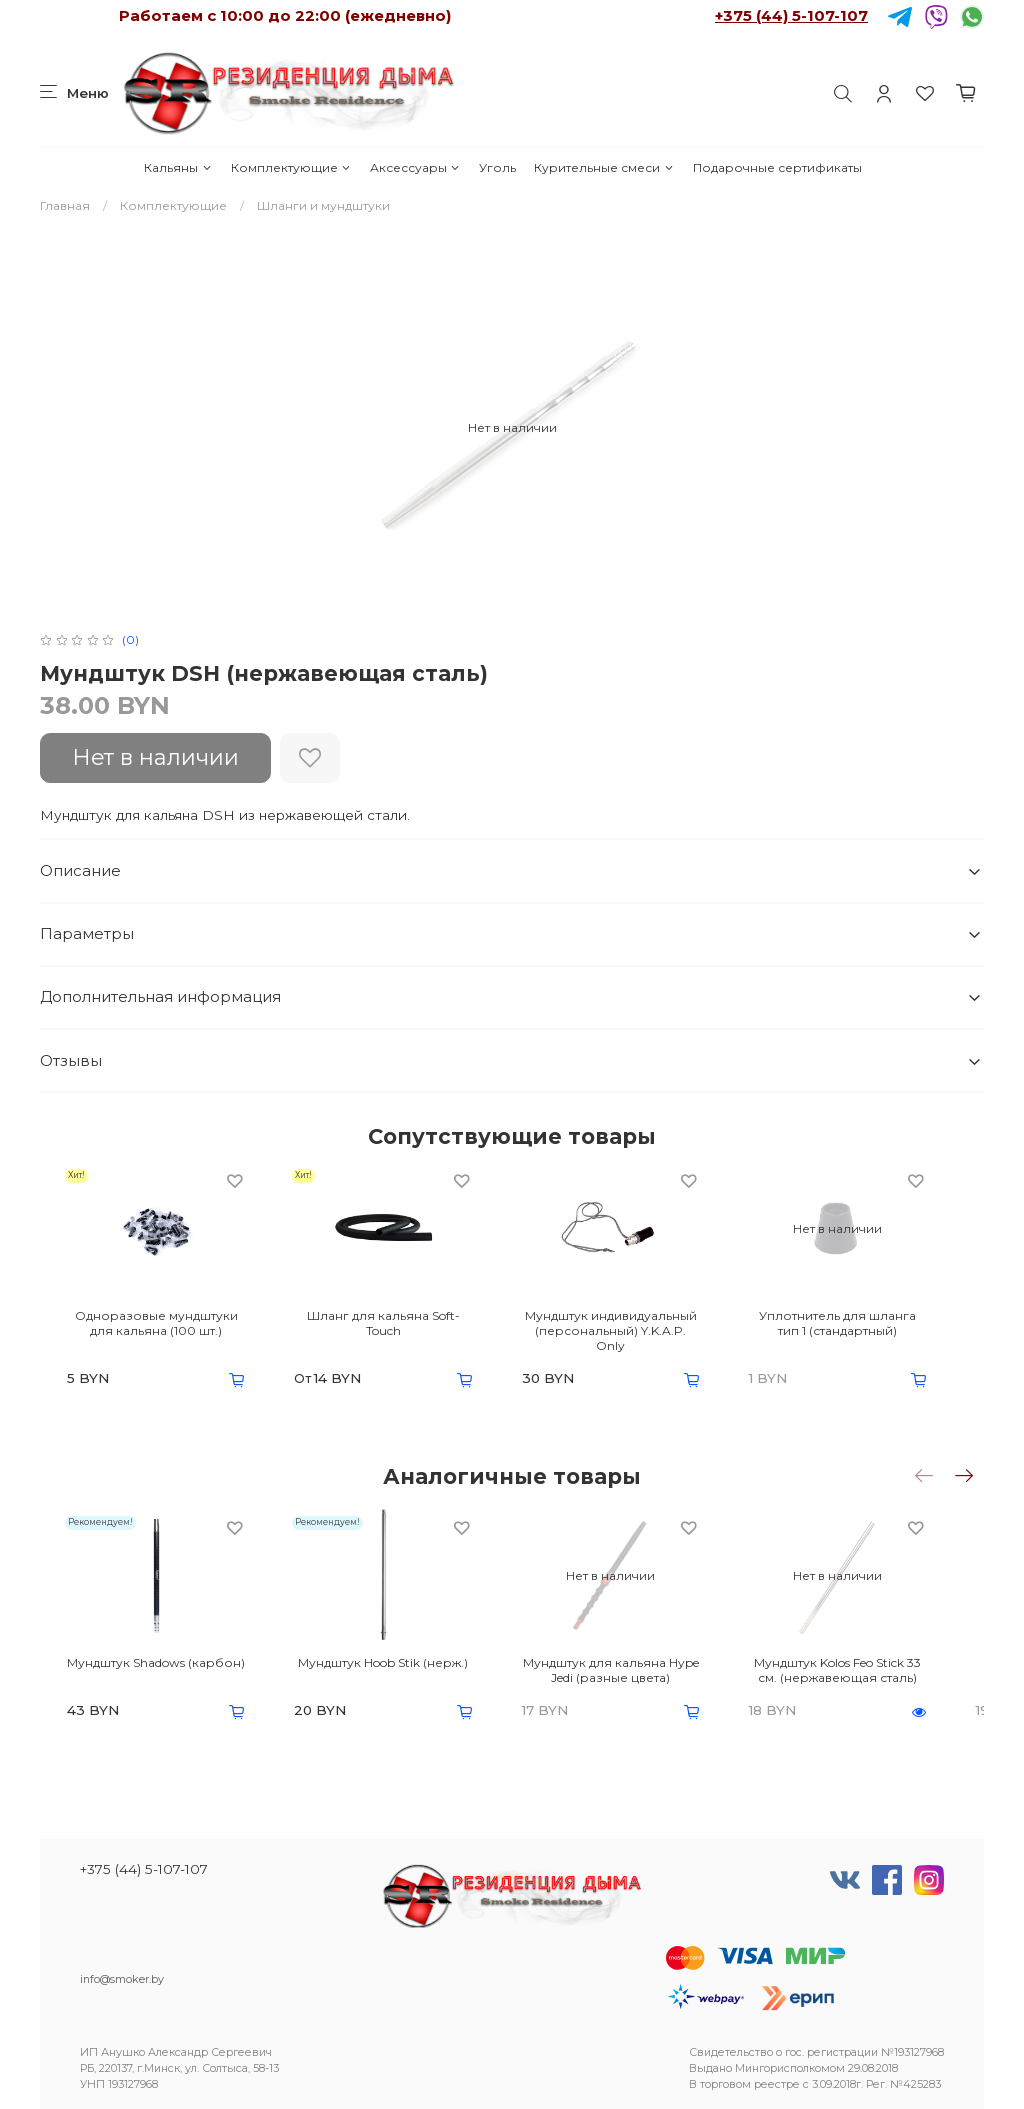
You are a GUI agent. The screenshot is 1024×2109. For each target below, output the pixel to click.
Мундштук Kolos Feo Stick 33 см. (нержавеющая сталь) (875, 1675)
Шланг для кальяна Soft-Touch (391, 1325)
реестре (777, 2084)
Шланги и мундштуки (323, 205)
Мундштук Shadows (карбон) (149, 1667)
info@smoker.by (122, 1979)
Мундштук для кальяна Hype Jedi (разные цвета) (633, 1675)
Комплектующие (291, 167)
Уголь (497, 167)
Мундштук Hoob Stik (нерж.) (391, 1667)
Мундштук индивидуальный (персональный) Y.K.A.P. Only (633, 1333)
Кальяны (178, 167)
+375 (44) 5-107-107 (791, 15)
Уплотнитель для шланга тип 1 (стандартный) (875, 1333)
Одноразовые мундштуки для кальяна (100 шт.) (148, 1333)
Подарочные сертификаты (777, 167)
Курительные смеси (604, 167)
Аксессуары (415, 167)
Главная (65, 205)
